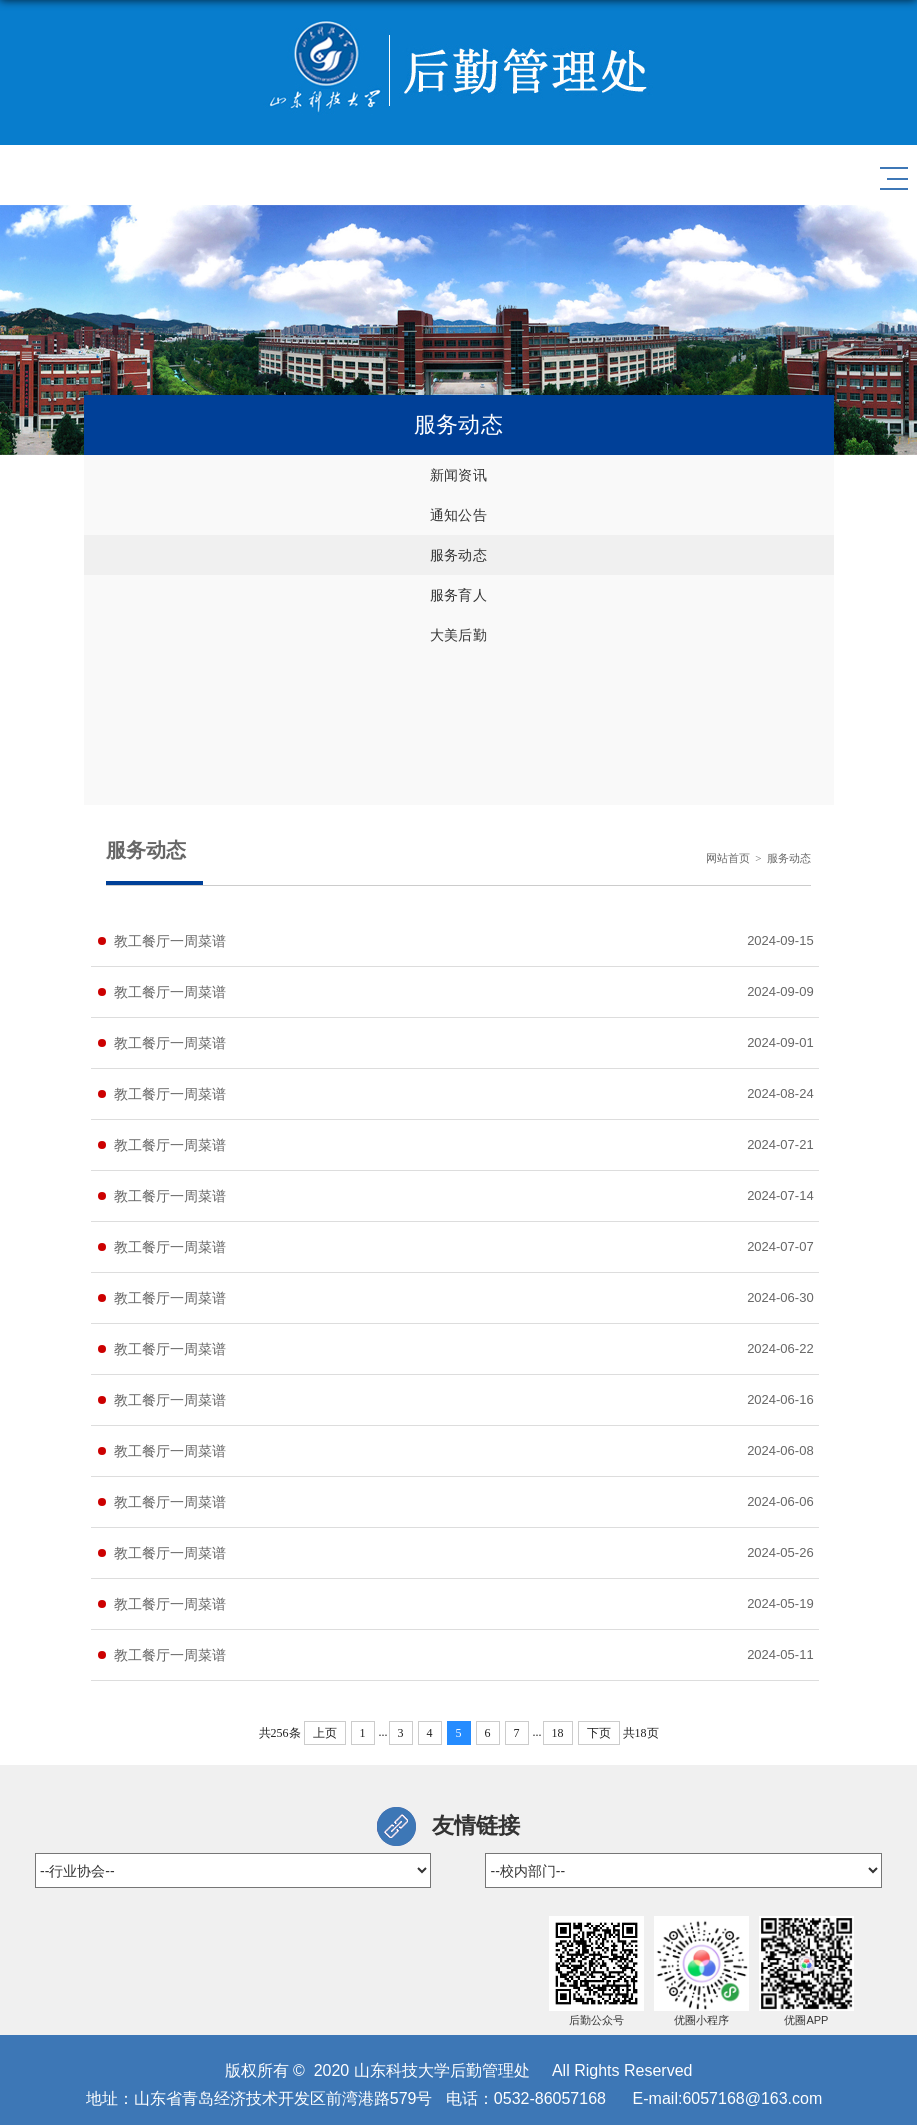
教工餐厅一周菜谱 (170, 941)
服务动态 (458, 555)
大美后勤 (458, 635)
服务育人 (458, 595)
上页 (325, 1733)
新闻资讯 (458, 475)
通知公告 (458, 515)
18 (558, 1733)
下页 (599, 1733)
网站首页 (728, 858)
